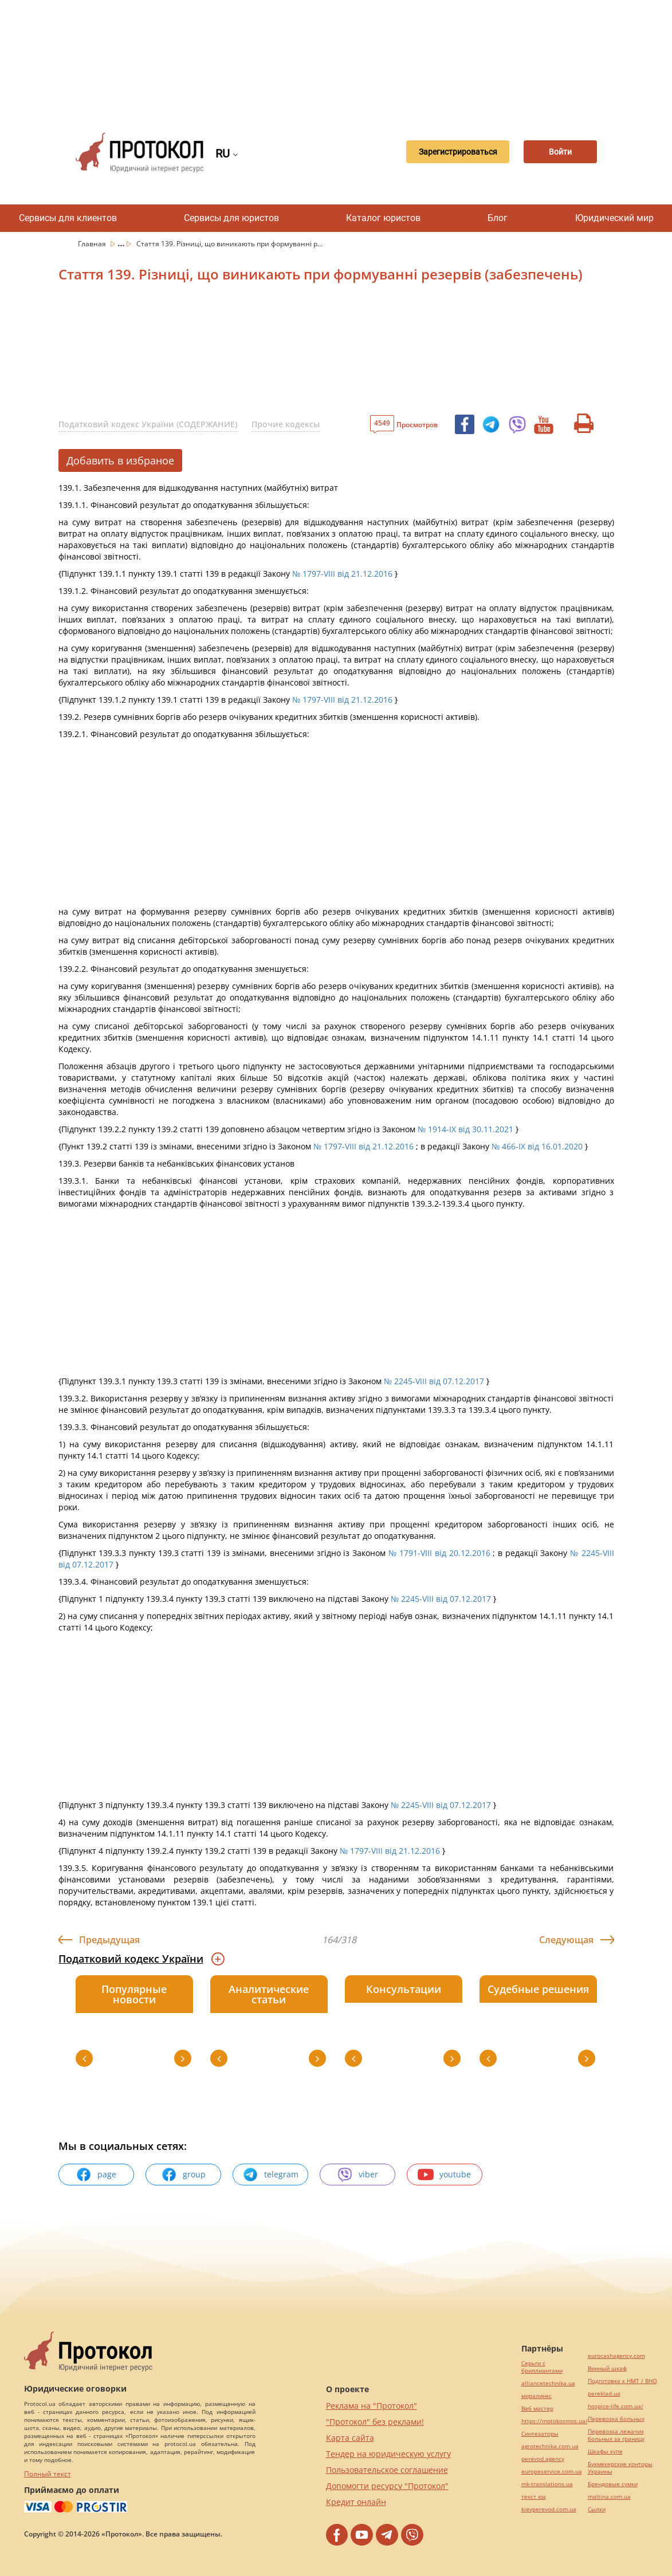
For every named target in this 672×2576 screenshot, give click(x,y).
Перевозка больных (616, 2419)
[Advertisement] (342, 57)
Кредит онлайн (356, 2501)
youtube (444, 2175)
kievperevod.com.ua (548, 2509)
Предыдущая (109, 1939)
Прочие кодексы (285, 424)
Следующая (566, 1939)
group (183, 2175)
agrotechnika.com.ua (550, 2446)
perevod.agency (542, 2459)
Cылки (597, 2509)
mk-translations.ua (547, 2484)
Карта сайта (350, 2437)
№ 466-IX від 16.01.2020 (537, 1146)
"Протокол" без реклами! (375, 2421)
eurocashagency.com (616, 2356)
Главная (93, 244)
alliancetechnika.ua (548, 2383)
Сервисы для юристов (231, 217)
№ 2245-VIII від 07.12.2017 (434, 1381)
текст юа (533, 2496)
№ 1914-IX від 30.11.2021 (465, 1129)
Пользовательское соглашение (387, 2469)
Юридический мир (614, 217)
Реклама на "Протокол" (371, 2405)
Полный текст (47, 2474)
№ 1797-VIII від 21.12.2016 (342, 573)
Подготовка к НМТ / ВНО (622, 2381)
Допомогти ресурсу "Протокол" (387, 2485)
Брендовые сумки (613, 2484)
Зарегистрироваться (449, 152)
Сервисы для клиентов (68, 217)
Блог (498, 217)
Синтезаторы (540, 2433)
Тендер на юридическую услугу (388, 2453)
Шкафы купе (605, 2451)
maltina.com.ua (609, 2496)
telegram (270, 2175)
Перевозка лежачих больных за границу (616, 2435)
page (96, 2175)
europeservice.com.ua (551, 2471)
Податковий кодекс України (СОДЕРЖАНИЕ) (147, 424)
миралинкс (536, 2396)
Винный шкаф (607, 2368)
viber (357, 2175)
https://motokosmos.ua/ (554, 2421)
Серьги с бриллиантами (542, 2367)
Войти (556, 152)
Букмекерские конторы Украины (620, 2467)
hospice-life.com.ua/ (615, 2406)
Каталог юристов (383, 217)
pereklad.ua (604, 2393)
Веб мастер (537, 2408)
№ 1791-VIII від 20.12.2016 (439, 1552)
